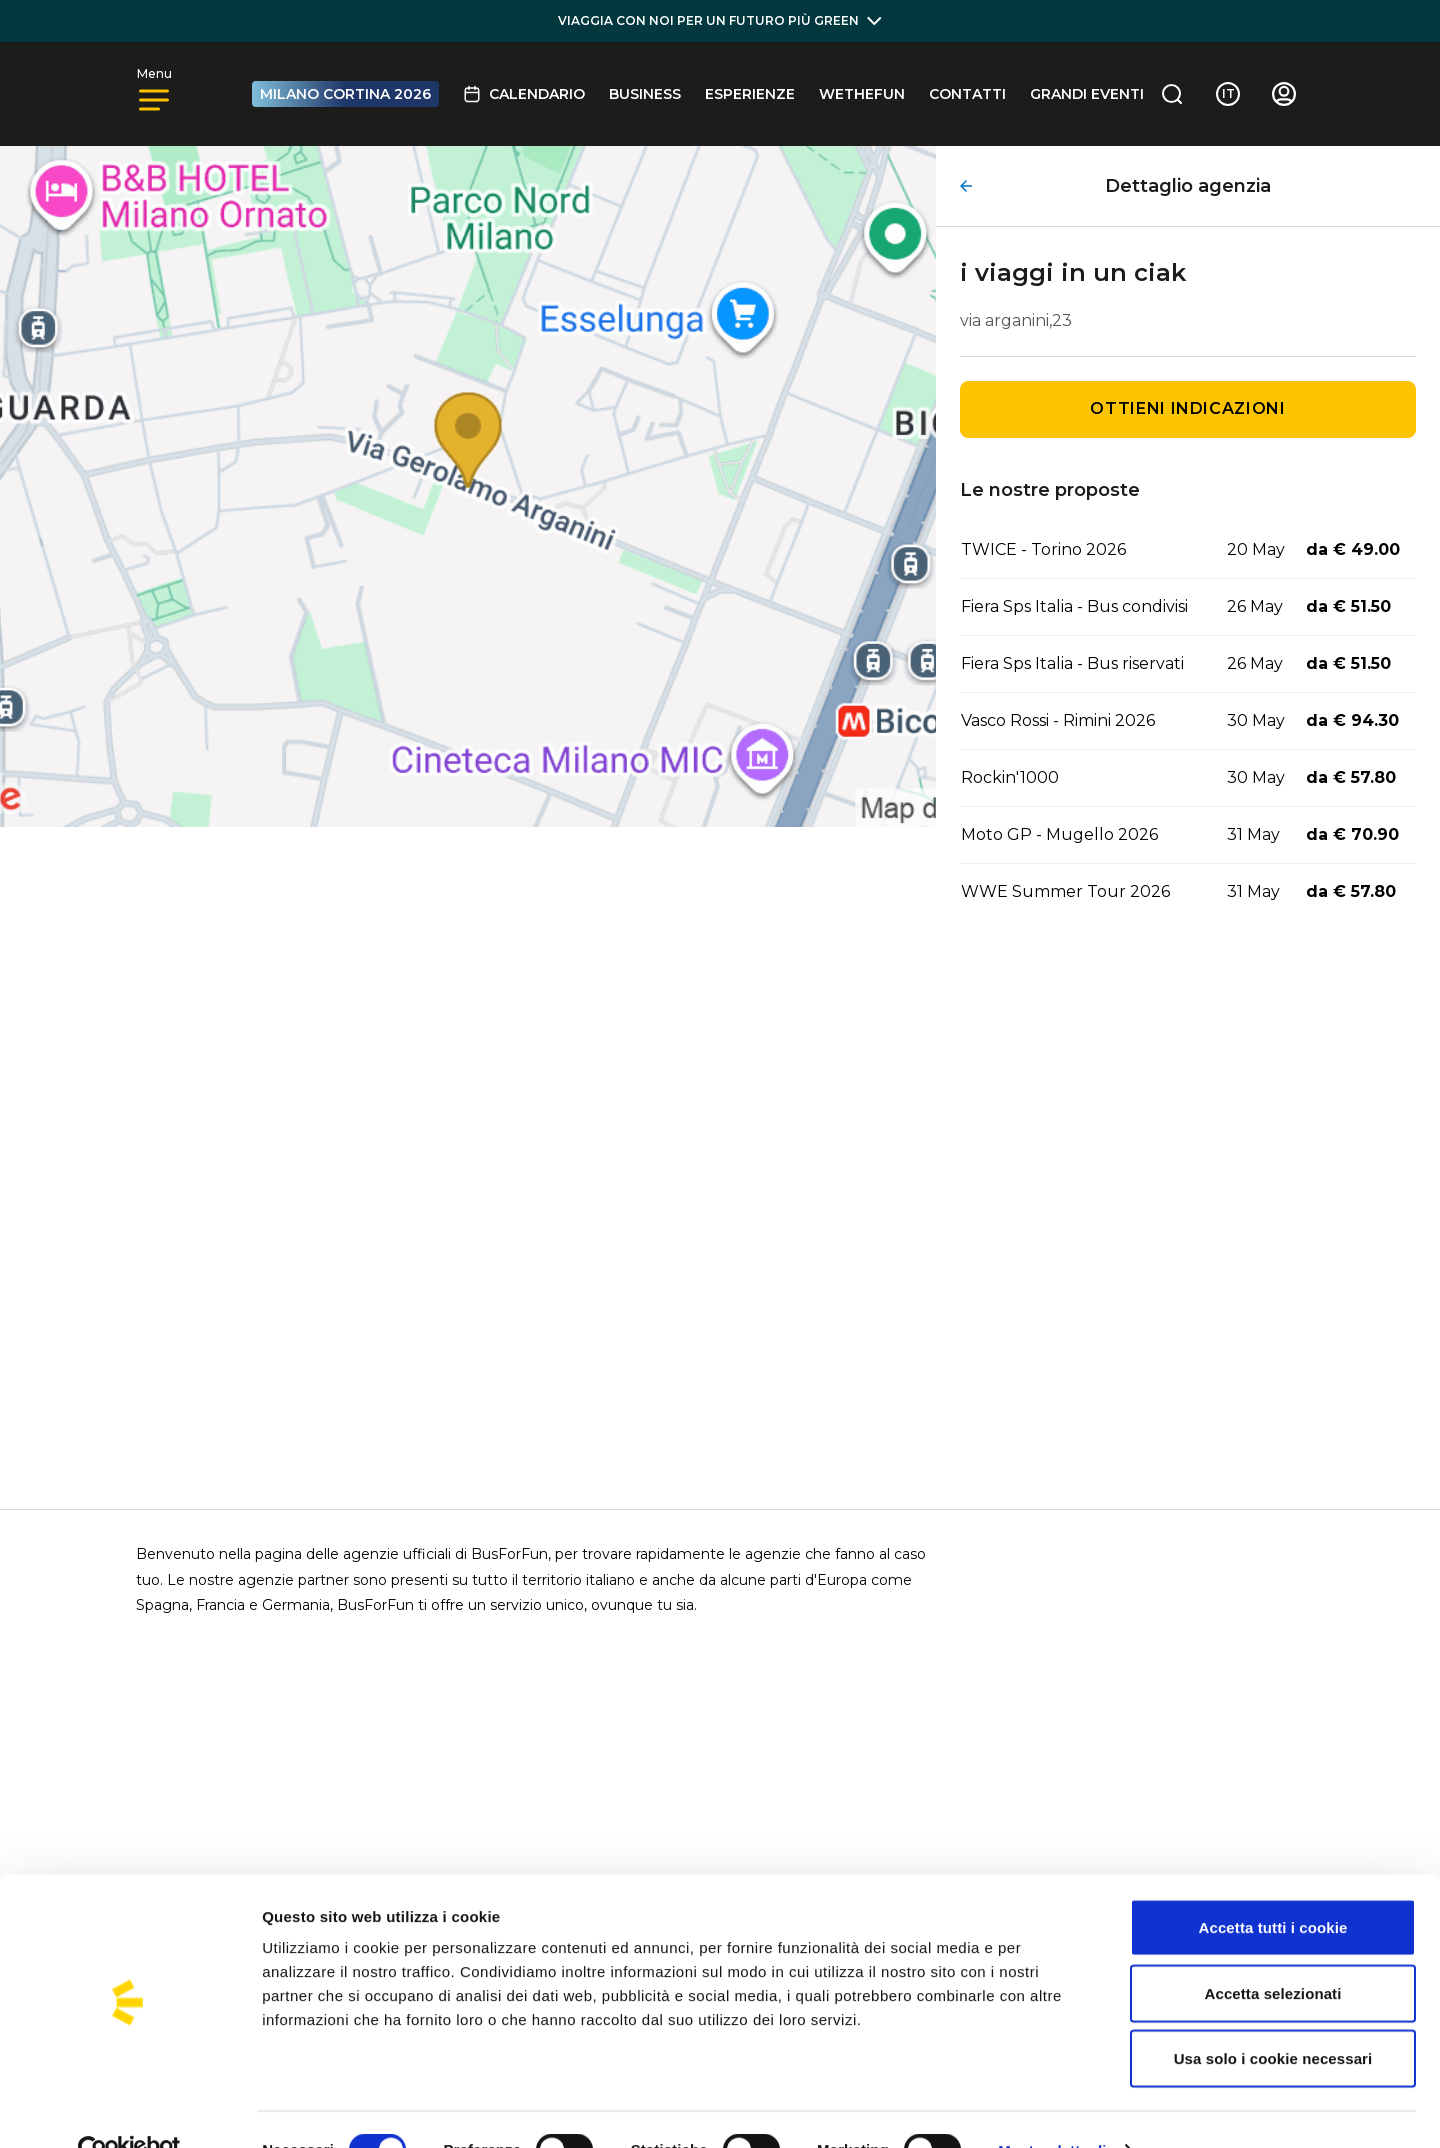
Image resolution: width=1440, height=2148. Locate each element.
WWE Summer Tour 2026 (1065, 891)
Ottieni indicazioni (1187, 408)
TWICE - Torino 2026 (1043, 549)
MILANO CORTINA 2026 (345, 94)
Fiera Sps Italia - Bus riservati (1072, 663)
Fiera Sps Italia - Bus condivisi (1074, 606)
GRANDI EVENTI (1087, 94)
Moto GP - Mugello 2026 (1059, 834)
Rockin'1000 (1010, 777)
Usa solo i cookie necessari (1273, 2016)
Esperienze (750, 94)
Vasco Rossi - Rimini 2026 (1058, 720)
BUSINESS (645, 94)
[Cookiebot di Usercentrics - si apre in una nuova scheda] (129, 2109)
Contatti (967, 94)
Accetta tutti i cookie (1273, 1885)
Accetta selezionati (1273, 1951)
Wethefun (862, 94)
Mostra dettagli (1052, 2108)
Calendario (524, 94)
